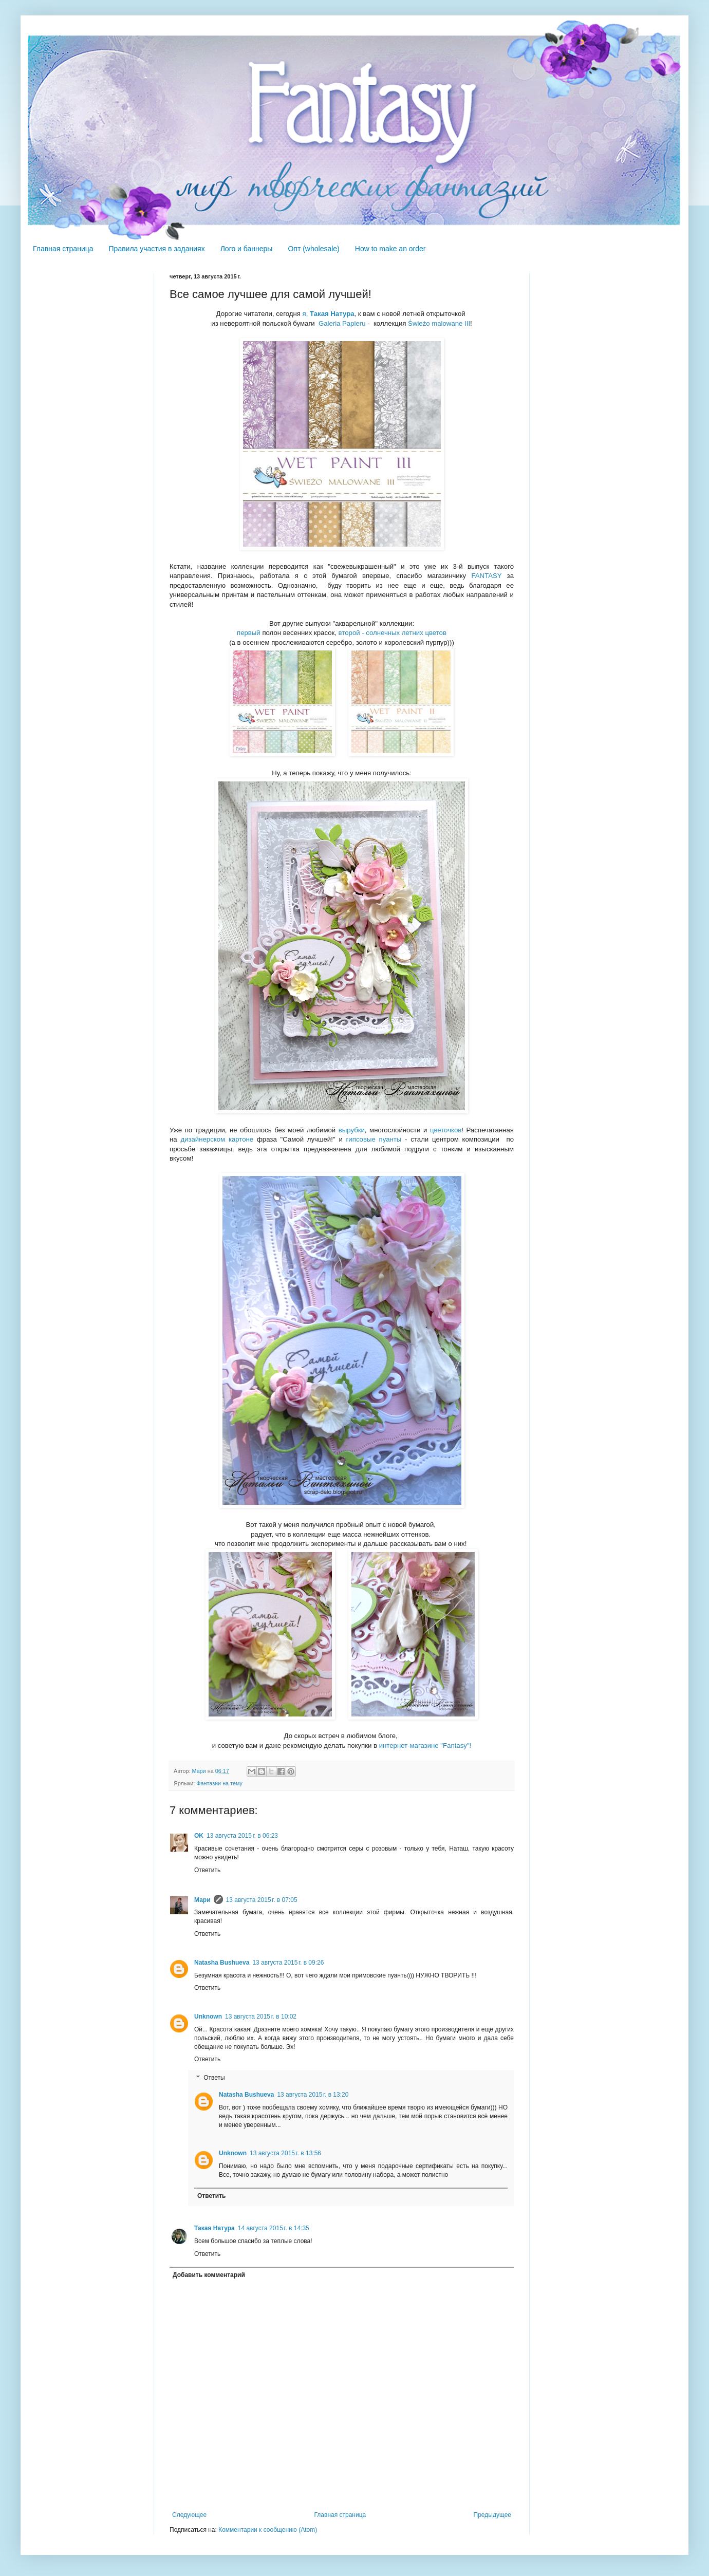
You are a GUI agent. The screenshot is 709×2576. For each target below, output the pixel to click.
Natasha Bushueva (221, 1962)
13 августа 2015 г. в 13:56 (285, 2153)
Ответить (207, 1870)
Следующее (189, 2514)
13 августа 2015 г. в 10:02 (260, 2016)
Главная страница (63, 249)
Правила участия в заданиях (157, 249)
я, (328, 314)
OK (198, 1835)
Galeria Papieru (342, 323)
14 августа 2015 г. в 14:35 (273, 2228)
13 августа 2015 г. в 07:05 (261, 1899)
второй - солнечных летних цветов (392, 633)
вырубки (352, 1130)
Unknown (208, 2016)
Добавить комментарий (209, 2275)
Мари (202, 1899)
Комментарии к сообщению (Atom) (267, 2529)
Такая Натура (214, 2228)
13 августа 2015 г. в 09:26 (288, 1962)
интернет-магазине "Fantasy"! (425, 1745)
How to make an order (390, 249)
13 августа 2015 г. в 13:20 (312, 2094)
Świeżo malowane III (439, 323)
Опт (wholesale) (313, 249)
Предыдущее (492, 2514)
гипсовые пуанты (374, 1139)
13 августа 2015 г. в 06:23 (242, 1835)
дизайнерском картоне (216, 1139)
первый (249, 633)
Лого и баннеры (246, 249)
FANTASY (486, 576)
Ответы (214, 2077)
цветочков (445, 1130)
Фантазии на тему (219, 1783)
